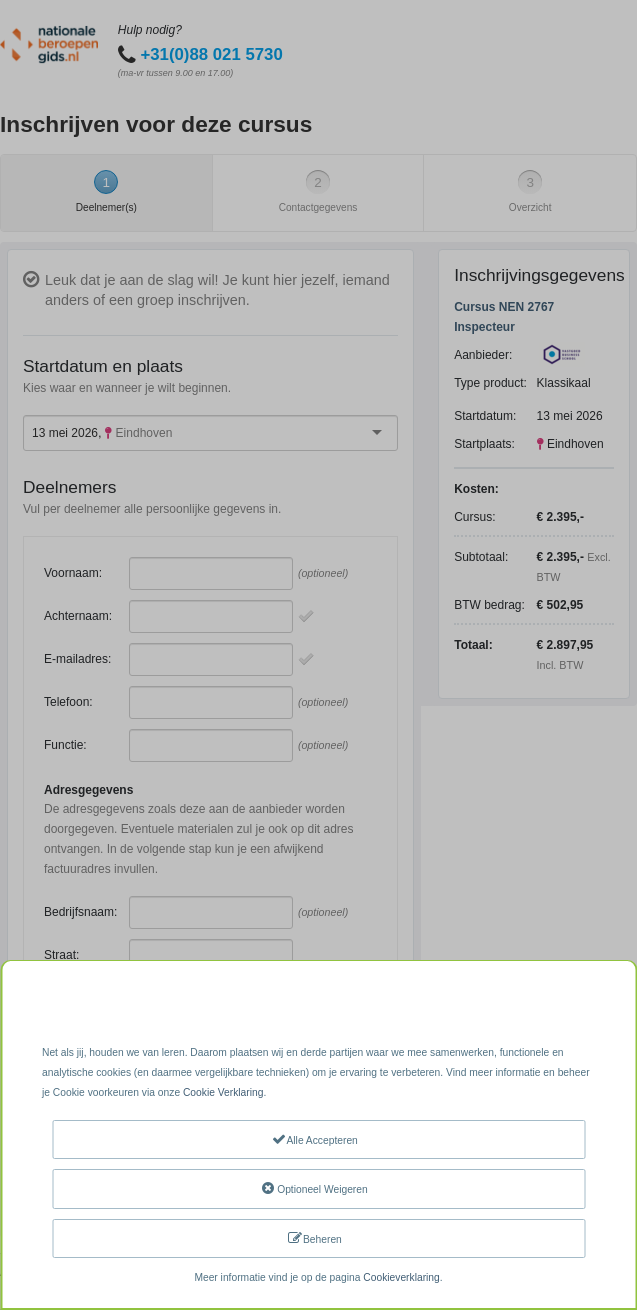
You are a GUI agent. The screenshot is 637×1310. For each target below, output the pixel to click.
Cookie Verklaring (223, 1092)
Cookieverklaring (401, 1277)
